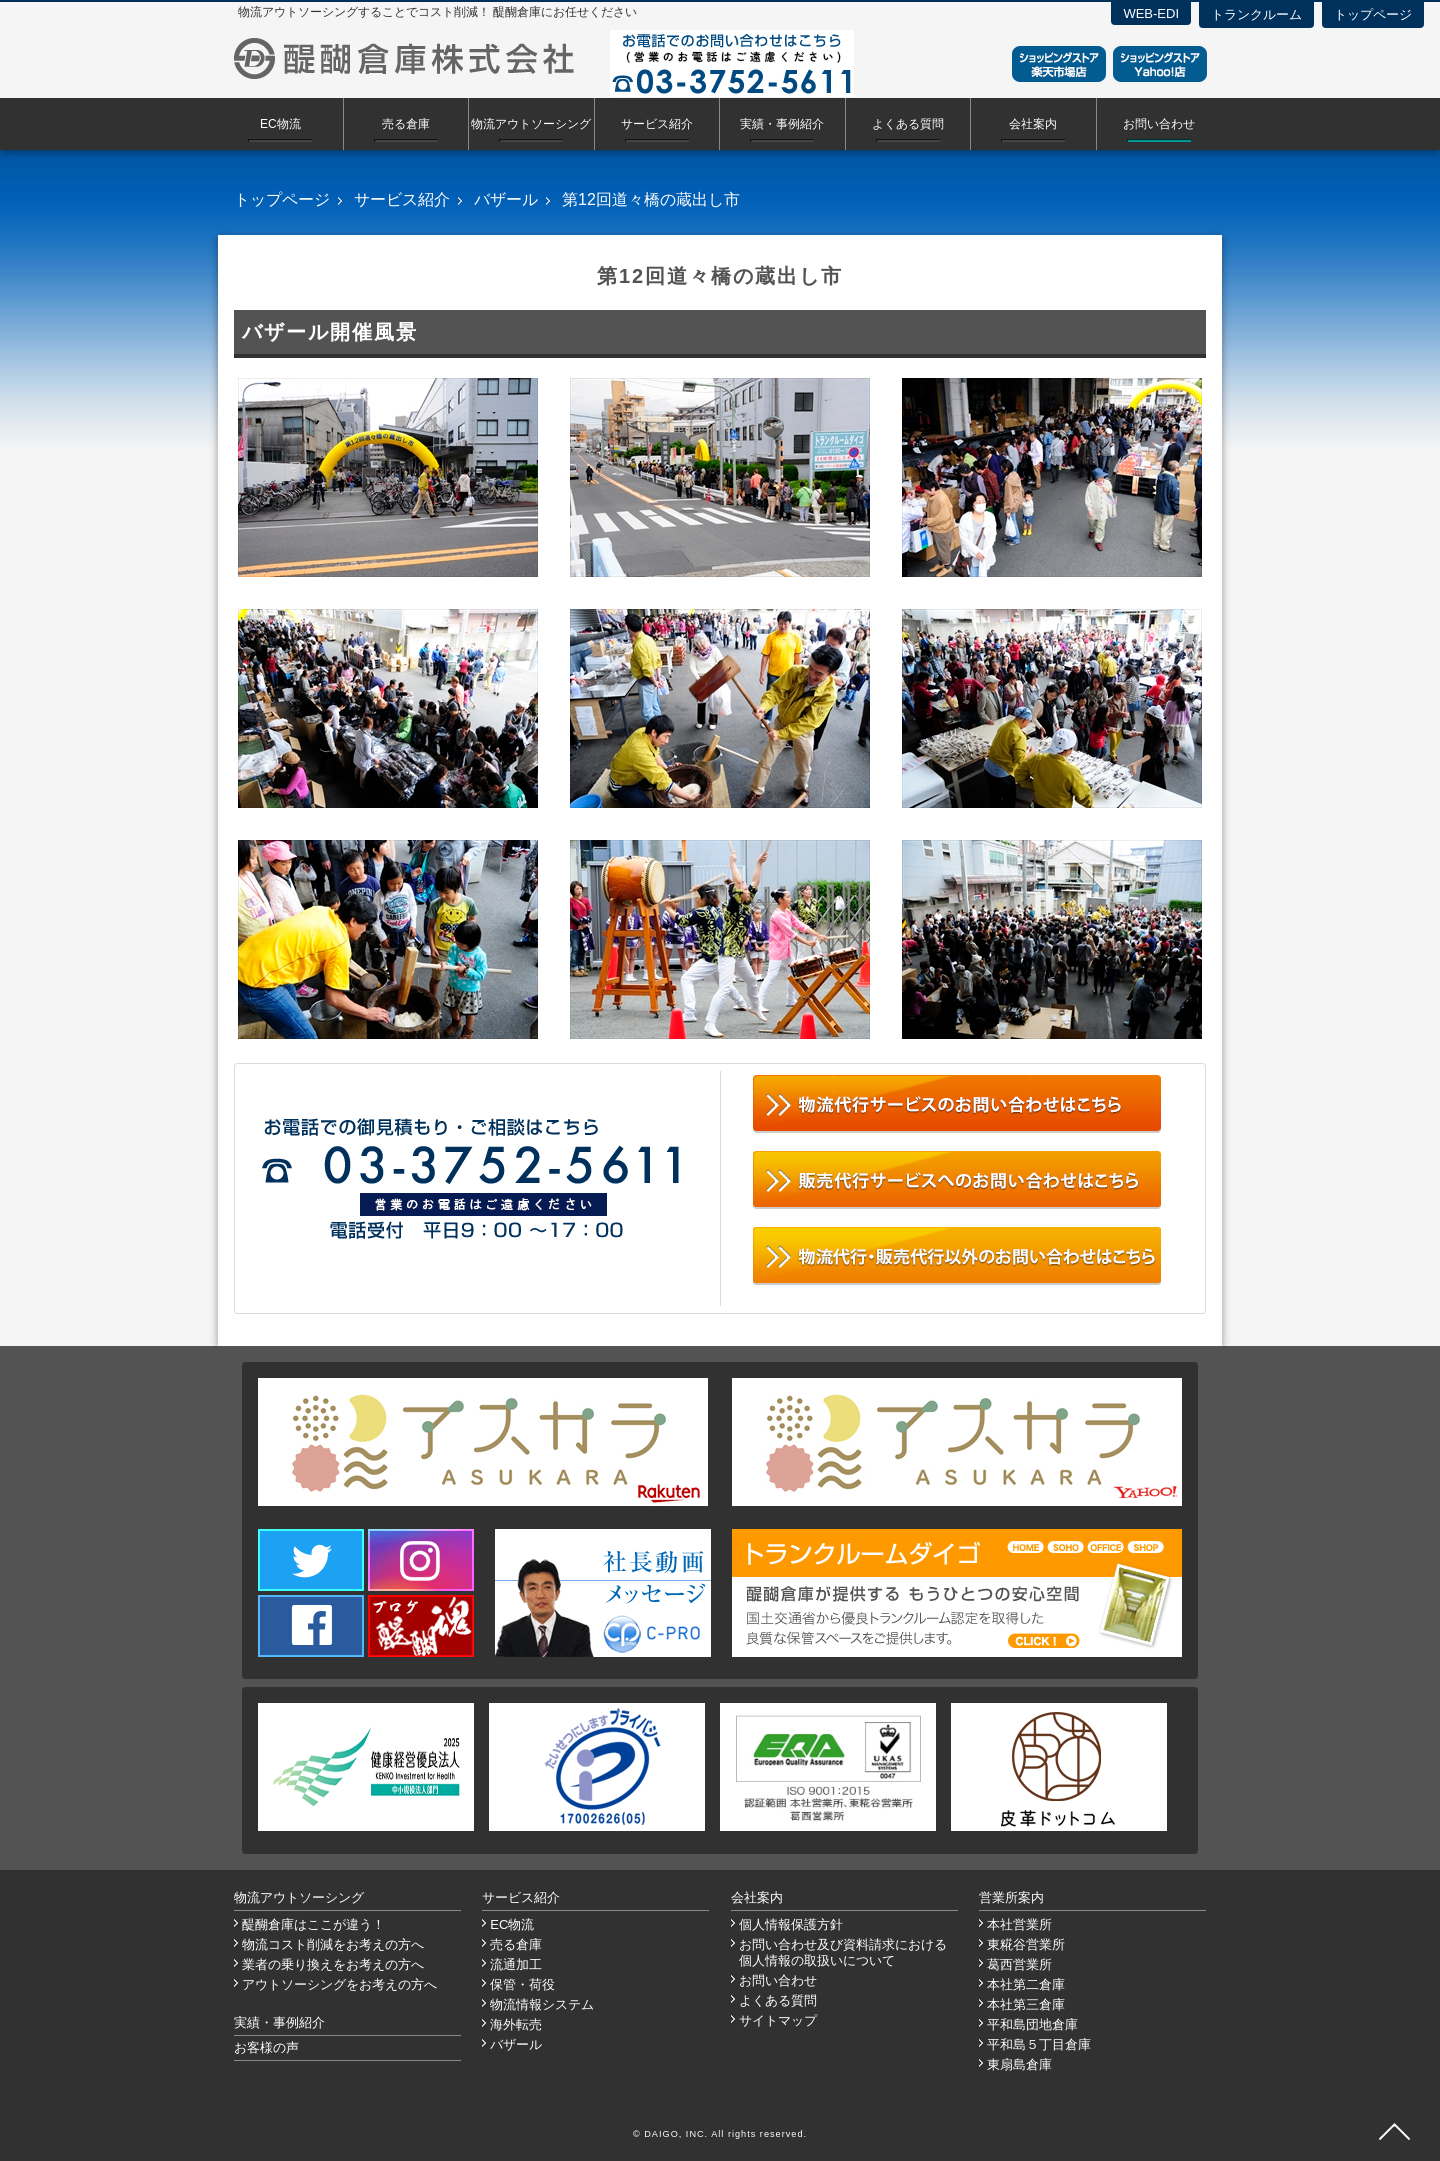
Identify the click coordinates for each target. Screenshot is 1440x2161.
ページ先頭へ (1394, 2131)
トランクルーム (1256, 14)
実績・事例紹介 (782, 124)
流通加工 (516, 1964)
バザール (506, 199)
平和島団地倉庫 (1032, 2024)
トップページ (1373, 14)
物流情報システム (542, 2004)
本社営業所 (1019, 1924)
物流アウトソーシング (531, 124)
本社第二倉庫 (1026, 1984)
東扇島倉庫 (1019, 2064)
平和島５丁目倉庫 (1039, 2044)
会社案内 (1033, 124)
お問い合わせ (1159, 124)
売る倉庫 (406, 124)
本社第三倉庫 (1026, 2004)
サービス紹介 (657, 124)
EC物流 (280, 124)
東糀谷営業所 (1026, 1944)
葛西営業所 (1019, 1964)
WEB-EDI (1151, 13)
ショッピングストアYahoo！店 (1160, 64)
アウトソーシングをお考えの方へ (339, 1984)
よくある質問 (908, 124)
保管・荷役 (522, 1984)
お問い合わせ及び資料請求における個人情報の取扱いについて (843, 1952)
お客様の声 (266, 2047)
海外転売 (516, 2024)
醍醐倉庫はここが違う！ (313, 1924)
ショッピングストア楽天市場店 (1059, 64)
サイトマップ (778, 2020)
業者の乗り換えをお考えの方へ (333, 1964)
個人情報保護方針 (791, 1924)
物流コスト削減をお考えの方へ (333, 1944)
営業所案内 (1011, 1897)
